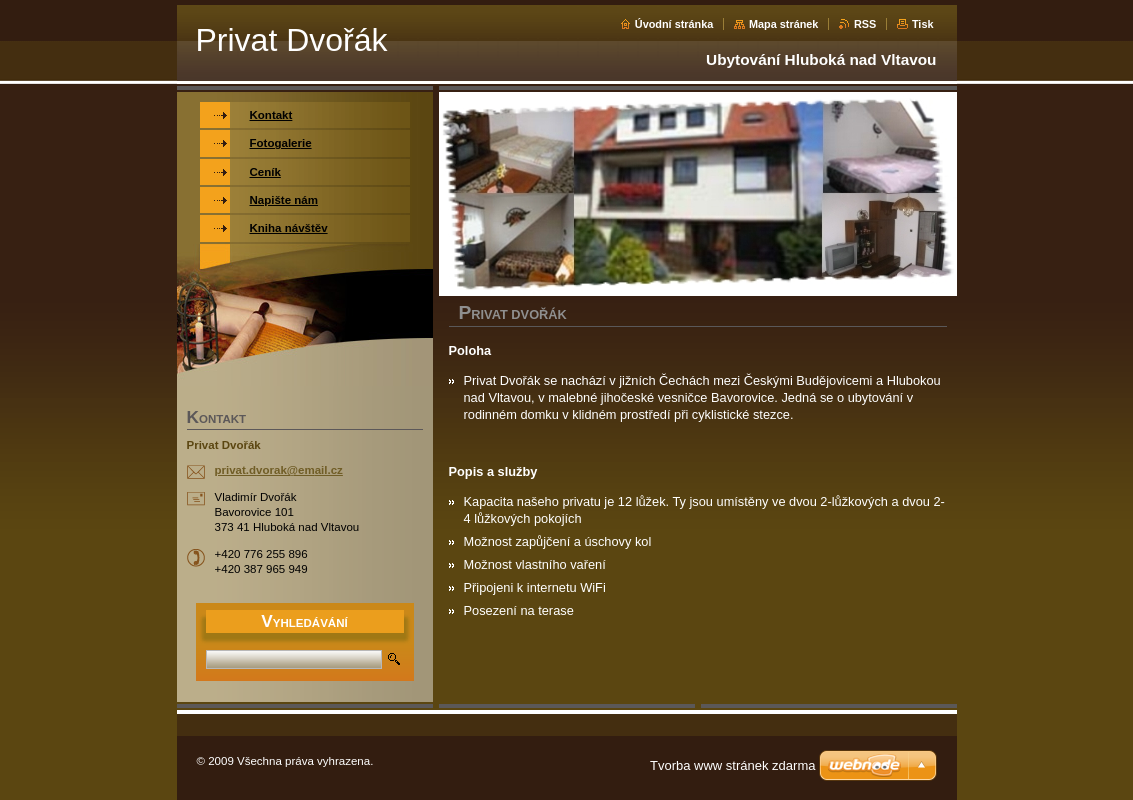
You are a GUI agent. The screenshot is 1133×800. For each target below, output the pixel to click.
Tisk (923, 24)
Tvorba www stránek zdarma (732, 765)
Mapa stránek (784, 24)
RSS (865, 24)
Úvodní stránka (674, 24)
